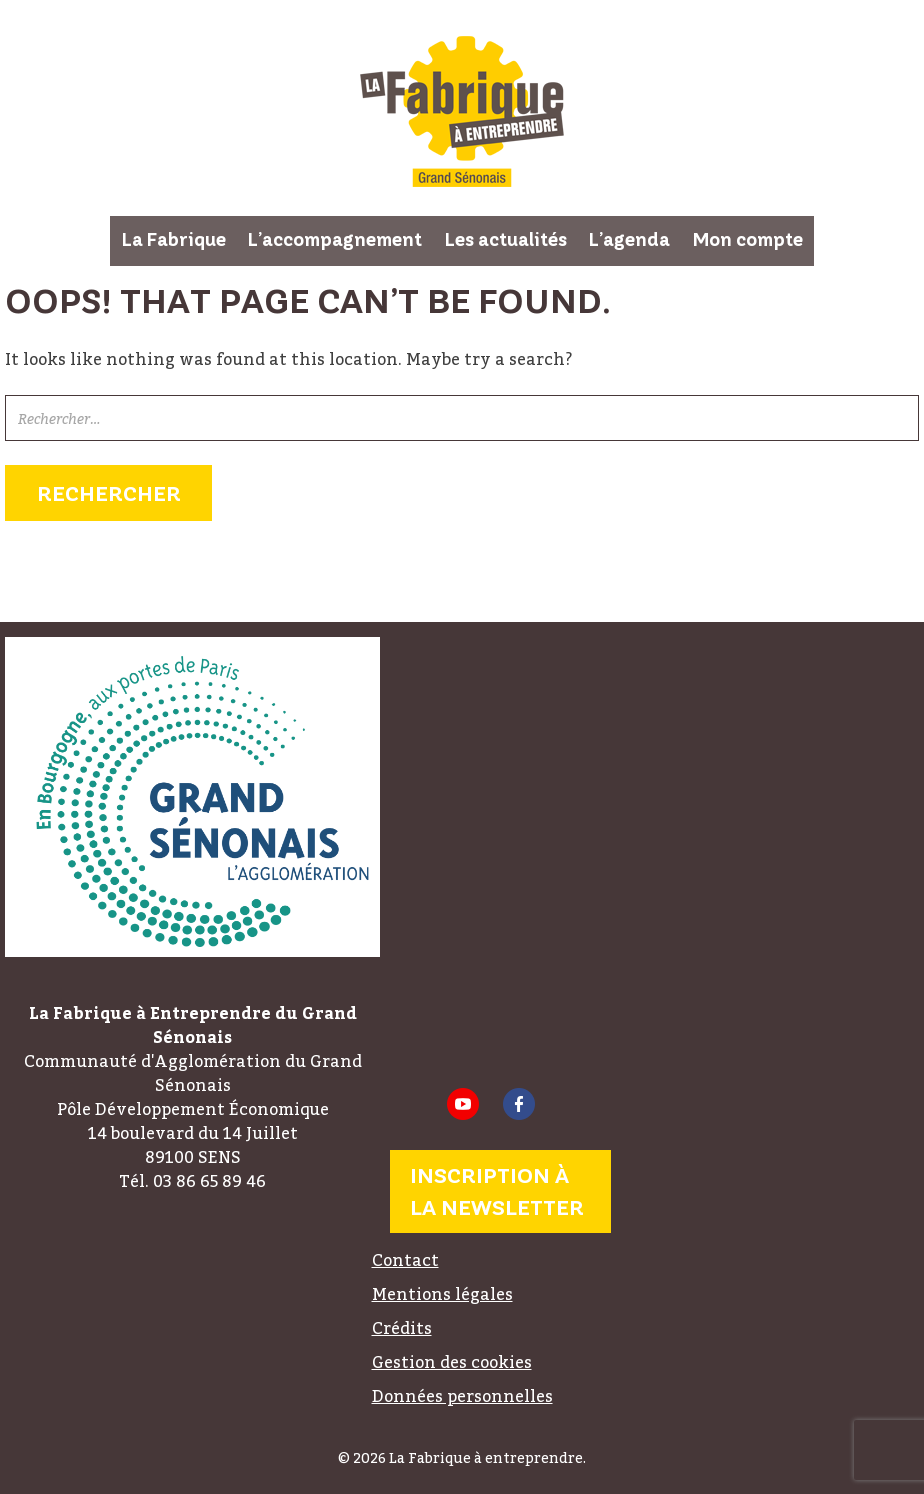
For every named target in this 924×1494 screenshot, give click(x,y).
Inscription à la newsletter (497, 1191)
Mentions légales (442, 1294)
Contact (405, 1260)
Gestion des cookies (452, 1362)
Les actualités (506, 240)
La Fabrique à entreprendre (462, 111)
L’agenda (629, 240)
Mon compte (748, 240)
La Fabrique (174, 240)
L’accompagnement (335, 240)
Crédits (402, 1328)
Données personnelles (462, 1396)
